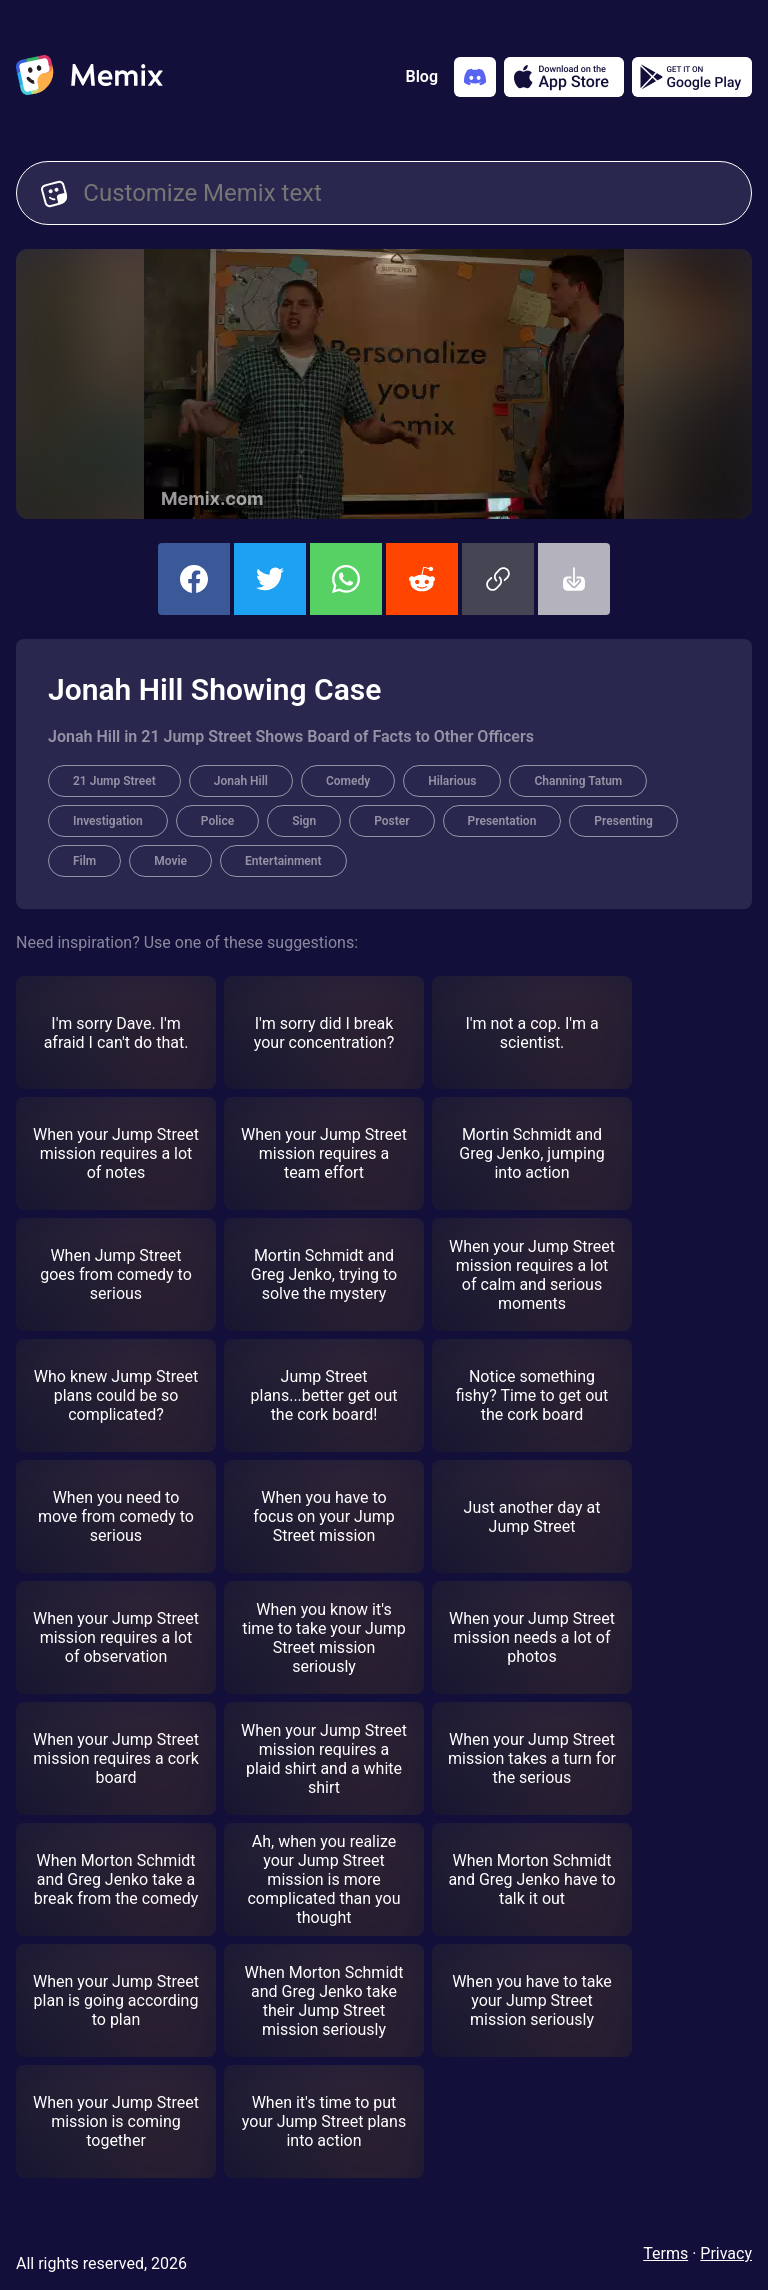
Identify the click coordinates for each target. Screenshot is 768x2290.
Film (84, 861)
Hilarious (452, 781)
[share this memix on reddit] (422, 579)
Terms (665, 2253)
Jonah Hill (241, 781)
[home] (89, 77)
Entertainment (283, 861)
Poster (391, 821)
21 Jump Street (114, 781)
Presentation (502, 821)
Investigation (108, 821)
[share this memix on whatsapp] (346, 579)
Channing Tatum (578, 781)
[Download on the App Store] (564, 77)
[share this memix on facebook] (194, 579)
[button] (498, 579)
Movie (170, 861)
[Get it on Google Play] (692, 77)
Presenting (623, 821)
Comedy (348, 781)
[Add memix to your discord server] (475, 77)
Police (217, 821)
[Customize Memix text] (405, 193)
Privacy (726, 2253)
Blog (422, 76)
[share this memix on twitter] (270, 579)
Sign (304, 821)
